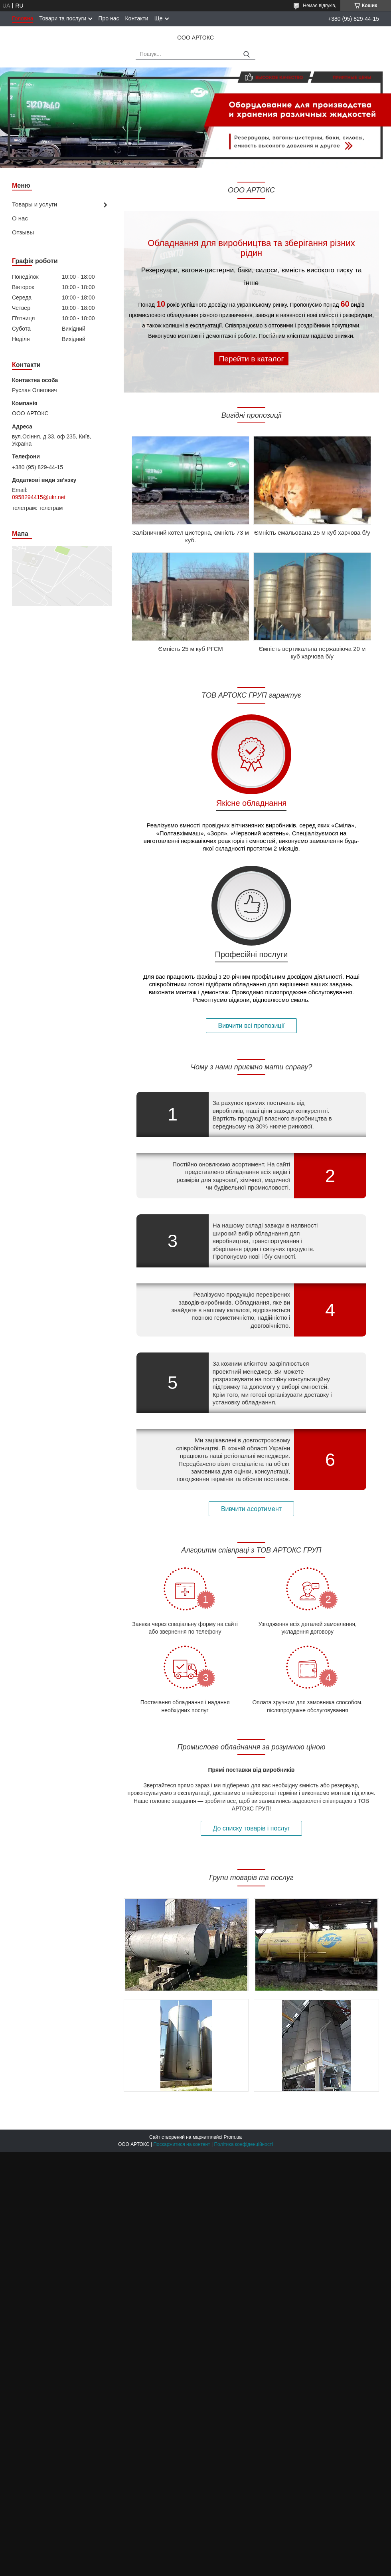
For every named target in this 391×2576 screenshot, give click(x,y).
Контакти (136, 18)
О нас (20, 218)
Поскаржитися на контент (181, 2144)
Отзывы (23, 232)
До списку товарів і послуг (251, 1828)
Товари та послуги (62, 18)
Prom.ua (233, 2137)
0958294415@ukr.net (38, 497)
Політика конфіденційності (243, 2144)
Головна (22, 18)
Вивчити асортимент (251, 1508)
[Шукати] (246, 54)
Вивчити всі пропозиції (251, 1025)
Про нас (108, 18)
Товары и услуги (34, 204)
